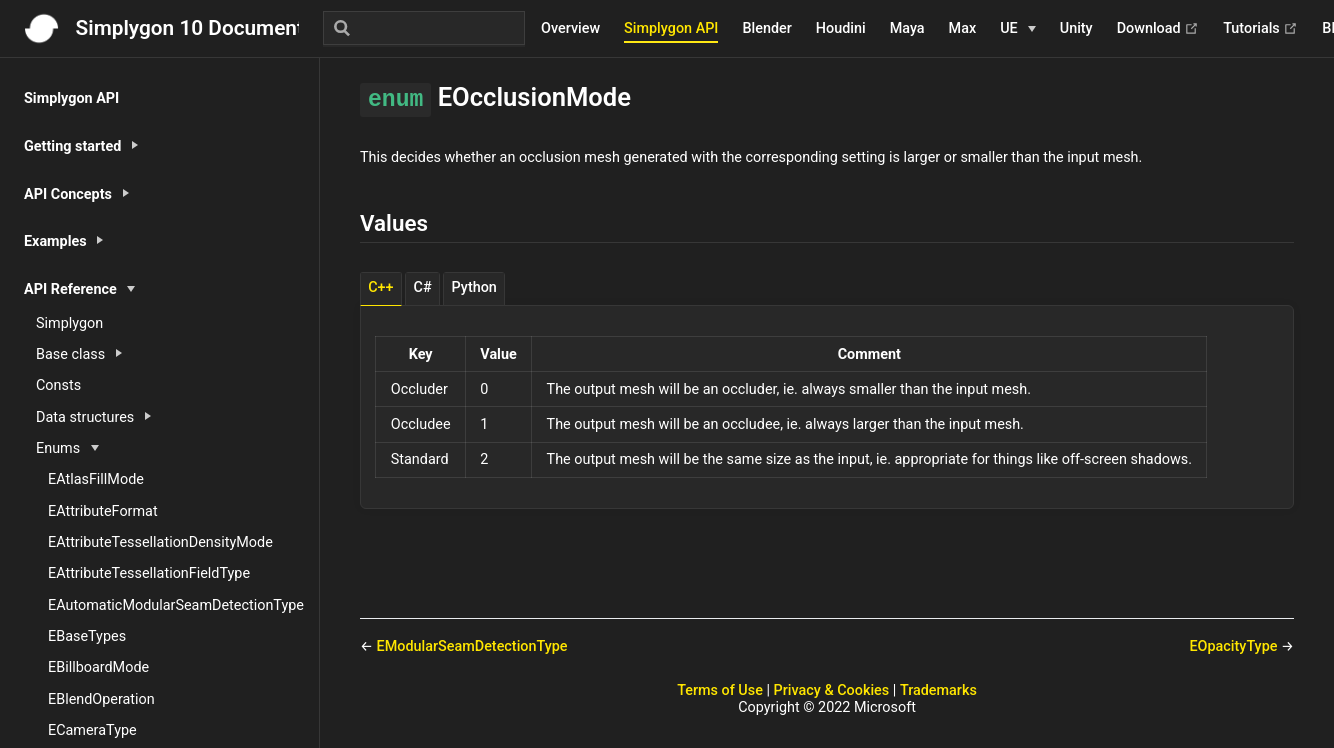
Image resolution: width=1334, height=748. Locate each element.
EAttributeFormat (103, 511)
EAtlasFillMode (96, 479)
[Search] (424, 28)
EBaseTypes (87, 636)
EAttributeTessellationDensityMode (160, 542)
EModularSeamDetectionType (472, 646)
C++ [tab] (380, 287)
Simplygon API (671, 28)
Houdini (841, 28)
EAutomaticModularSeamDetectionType (176, 605)
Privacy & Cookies (832, 690)
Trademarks (938, 690)
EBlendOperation (101, 699)
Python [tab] (474, 287)
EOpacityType (1235, 646)
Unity (1076, 28)
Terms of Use (720, 690)
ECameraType (92, 730)
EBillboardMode (98, 667)
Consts (58, 385)
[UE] (1018, 29)
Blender (766, 28)
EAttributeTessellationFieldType (149, 573)
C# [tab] (423, 287)
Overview (570, 28)
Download (1158, 29)
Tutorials (1260, 29)
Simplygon (69, 323)
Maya (907, 28)
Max (963, 28)
